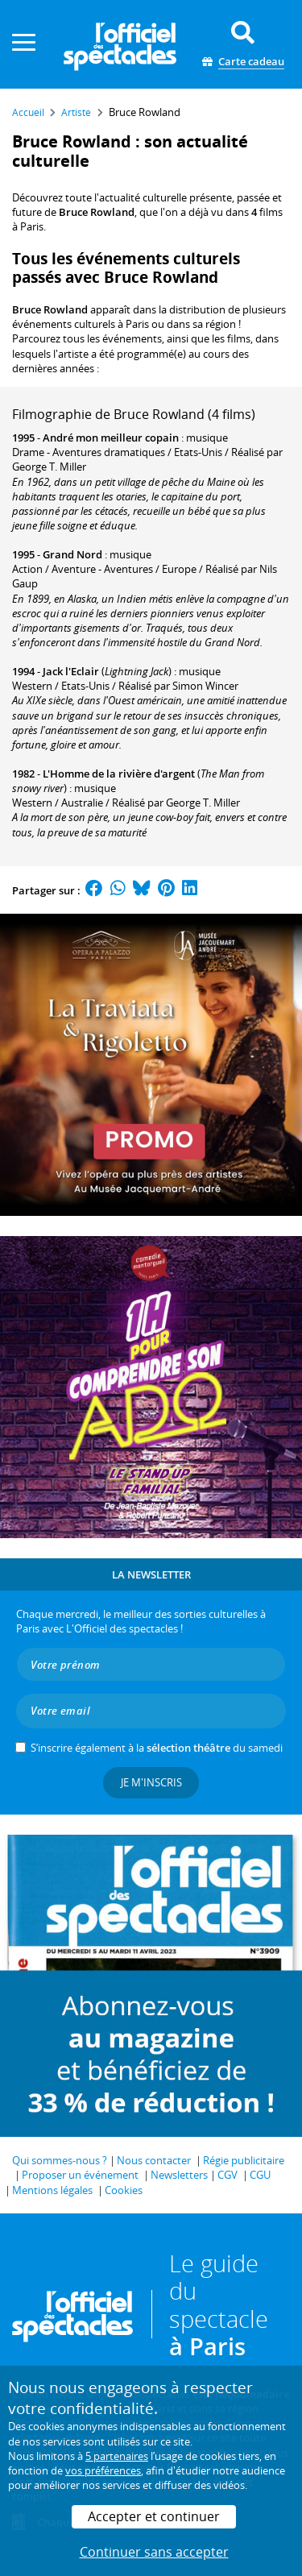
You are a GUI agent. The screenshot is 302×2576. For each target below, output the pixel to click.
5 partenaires (116, 2456)
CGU (260, 2174)
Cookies (124, 2190)
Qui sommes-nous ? (59, 2160)
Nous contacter (154, 2160)
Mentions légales (52, 2190)
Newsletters (179, 2174)
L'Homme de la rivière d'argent (119, 773)
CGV (227, 2174)
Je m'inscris (151, 1782)
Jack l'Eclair (71, 671)
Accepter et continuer (154, 2516)
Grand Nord (72, 554)
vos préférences (103, 2470)
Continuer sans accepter (154, 2552)
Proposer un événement (80, 2174)
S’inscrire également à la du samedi (157, 1747)
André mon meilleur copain (111, 437)
